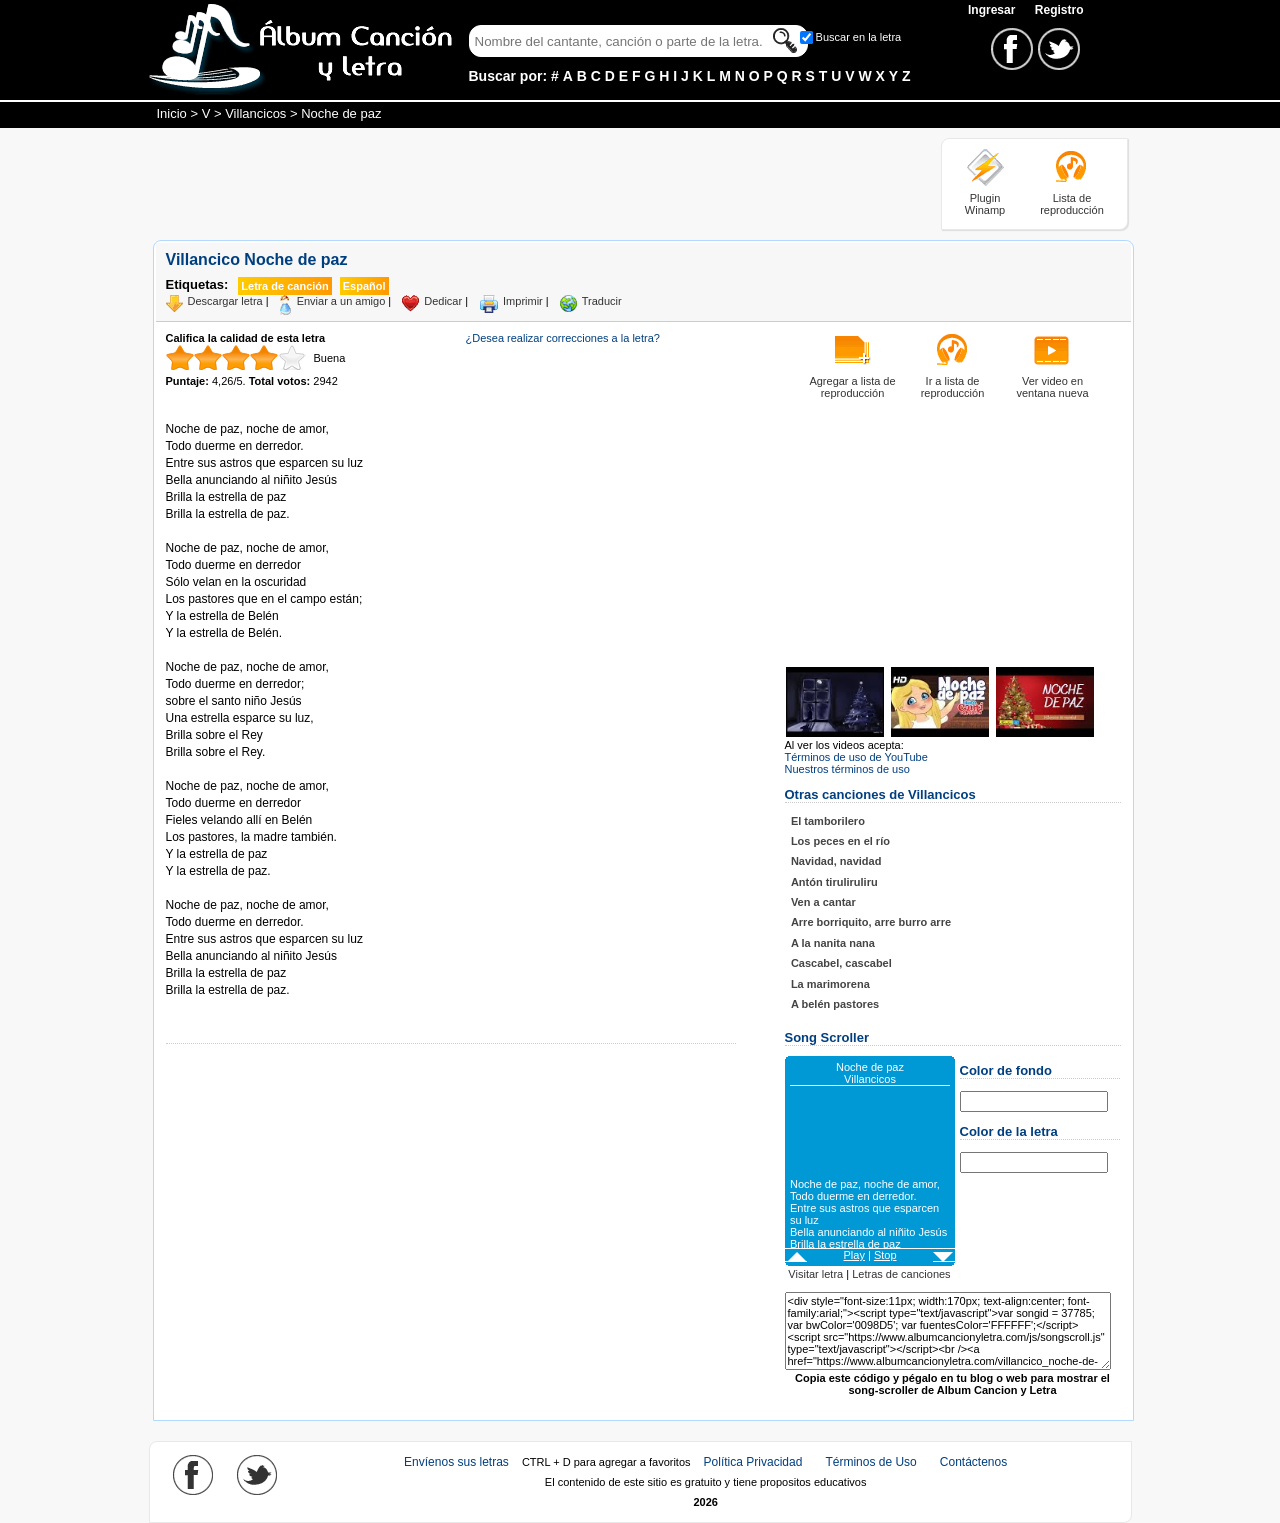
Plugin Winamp (985, 204)
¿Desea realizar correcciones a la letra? (563, 338)
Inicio (172, 113)
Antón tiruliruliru (834, 882)
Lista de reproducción (1072, 204)
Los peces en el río (840, 841)
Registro (1059, 10)
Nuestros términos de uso (847, 769)
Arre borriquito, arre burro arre (871, 922)
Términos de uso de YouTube (856, 757)
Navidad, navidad (836, 861)
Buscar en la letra (859, 37)
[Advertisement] (517, 183)
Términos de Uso (870, 1462)
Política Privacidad (753, 1462)
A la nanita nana (833, 943)
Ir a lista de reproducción (953, 387)
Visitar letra (815, 1274)
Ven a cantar (823, 902)
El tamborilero (828, 821)
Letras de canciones (901, 1274)
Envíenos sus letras (456, 1462)
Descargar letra (225, 301)
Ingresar (993, 10)
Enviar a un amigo (341, 301)
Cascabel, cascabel (841, 963)
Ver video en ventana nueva (1052, 387)
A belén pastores (835, 1004)
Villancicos (255, 113)
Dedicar (443, 301)
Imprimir (523, 301)
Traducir (602, 301)
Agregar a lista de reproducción (852, 387)
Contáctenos (973, 1462)
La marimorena (830, 984)
